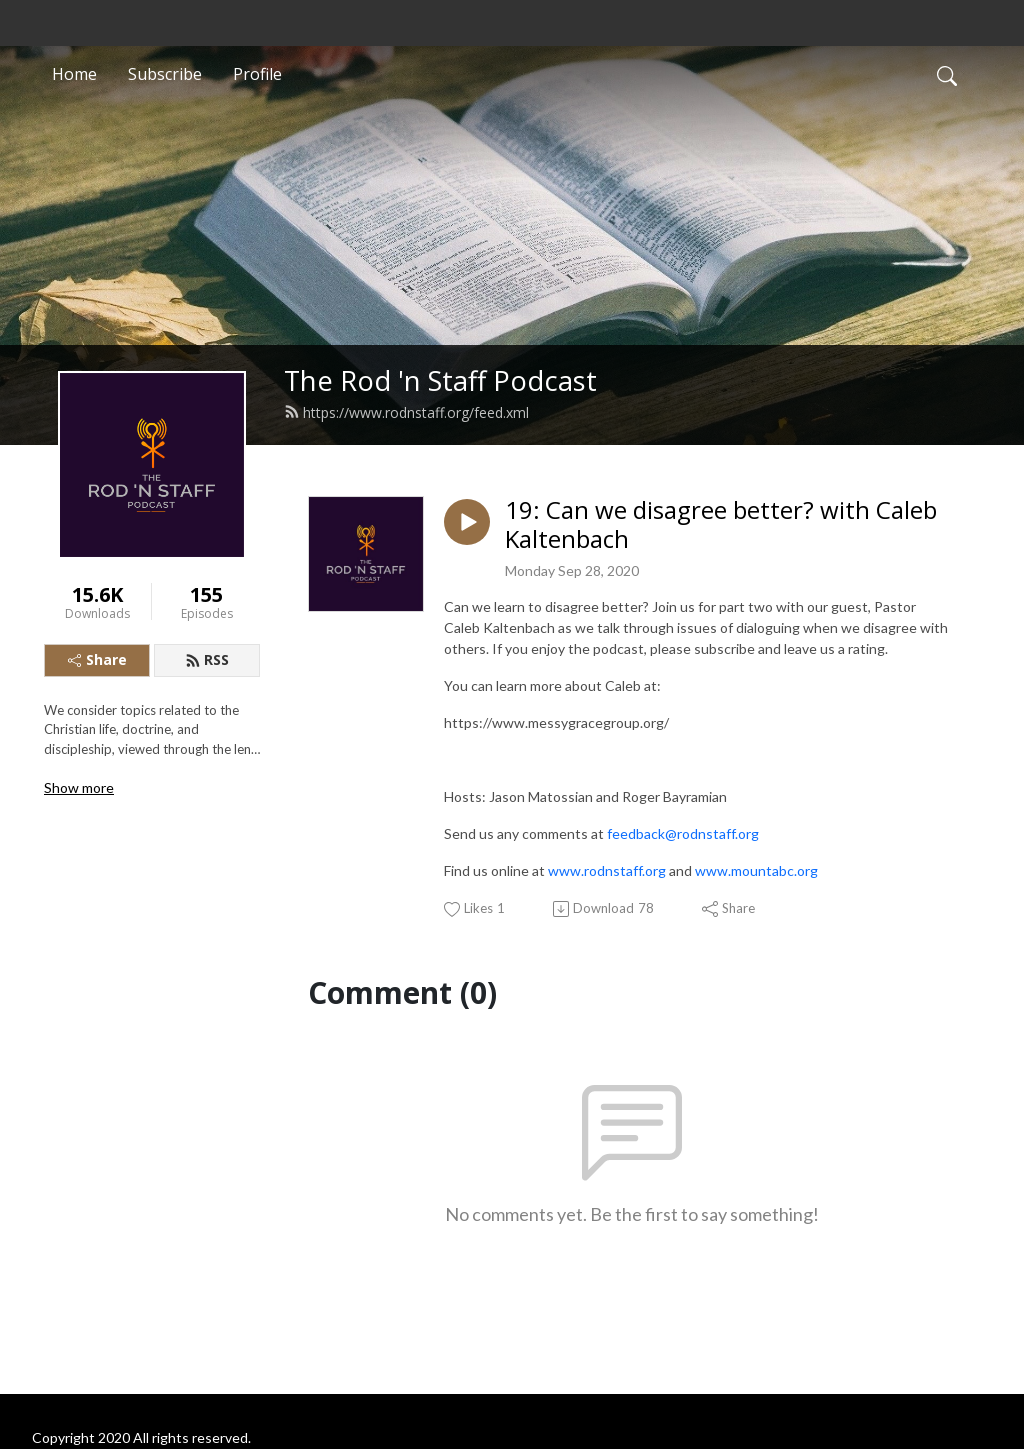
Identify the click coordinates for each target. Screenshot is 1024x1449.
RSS (207, 659)
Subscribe (165, 74)
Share (97, 659)
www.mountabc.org (756, 870)
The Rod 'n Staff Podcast (440, 380)
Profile (257, 74)
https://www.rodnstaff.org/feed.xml (406, 412)
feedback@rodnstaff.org (683, 833)
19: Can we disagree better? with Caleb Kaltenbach (721, 525)
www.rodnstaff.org (607, 870)
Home (74, 74)
